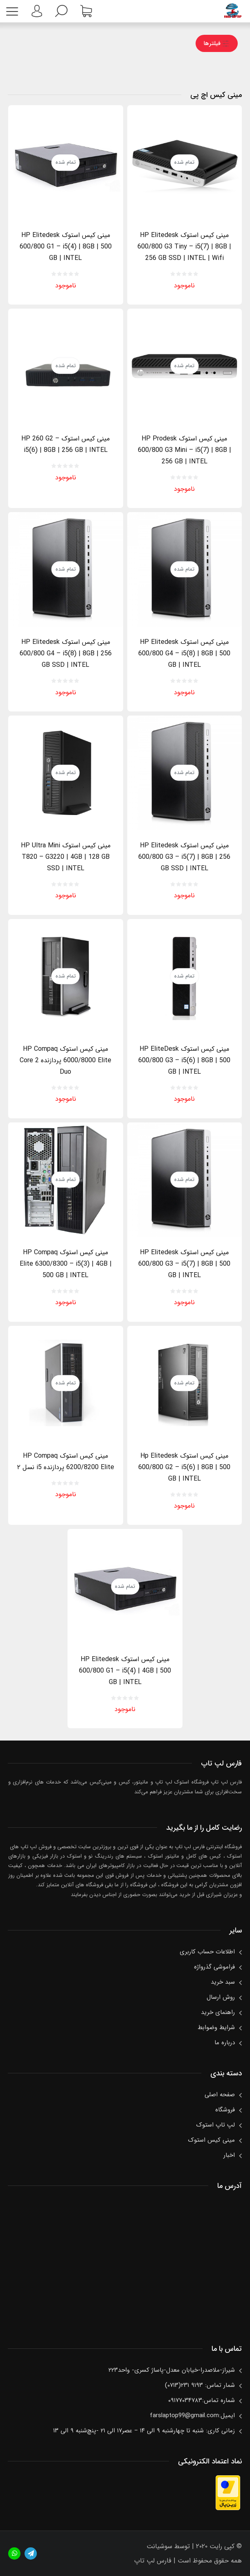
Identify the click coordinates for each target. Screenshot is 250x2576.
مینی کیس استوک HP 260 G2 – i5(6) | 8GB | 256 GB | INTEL (65, 444)
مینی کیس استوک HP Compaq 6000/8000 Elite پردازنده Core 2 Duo (65, 1060)
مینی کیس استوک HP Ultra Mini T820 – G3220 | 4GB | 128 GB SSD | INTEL (65, 857)
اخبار (229, 2155)
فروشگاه (225, 2110)
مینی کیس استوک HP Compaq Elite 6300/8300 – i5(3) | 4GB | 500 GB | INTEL (66, 1263)
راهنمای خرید (218, 2012)
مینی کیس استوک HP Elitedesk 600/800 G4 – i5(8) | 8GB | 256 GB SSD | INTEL (66, 653)
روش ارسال (221, 1997)
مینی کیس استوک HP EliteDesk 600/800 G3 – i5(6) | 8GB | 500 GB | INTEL (184, 1060)
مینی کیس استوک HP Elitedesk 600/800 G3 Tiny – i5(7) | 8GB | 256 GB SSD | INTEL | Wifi (184, 246)
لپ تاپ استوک (215, 2125)
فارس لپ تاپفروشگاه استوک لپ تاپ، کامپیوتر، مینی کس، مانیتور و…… (232, 11)
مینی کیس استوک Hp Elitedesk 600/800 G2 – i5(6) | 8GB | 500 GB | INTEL (184, 1467)
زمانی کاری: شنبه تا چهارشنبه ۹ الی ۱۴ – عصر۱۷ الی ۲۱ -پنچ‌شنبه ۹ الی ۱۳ (144, 2431)
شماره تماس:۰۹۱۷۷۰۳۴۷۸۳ (201, 2400)
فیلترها (216, 43)
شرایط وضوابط (216, 2027)
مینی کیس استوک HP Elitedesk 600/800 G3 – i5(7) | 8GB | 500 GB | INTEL (184, 1263)
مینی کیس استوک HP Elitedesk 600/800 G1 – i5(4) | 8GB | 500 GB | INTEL (66, 246)
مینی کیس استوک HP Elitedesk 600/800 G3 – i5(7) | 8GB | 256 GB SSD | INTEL (184, 857)
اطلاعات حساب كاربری (207, 1952)
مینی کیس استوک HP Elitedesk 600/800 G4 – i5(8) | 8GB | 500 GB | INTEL (184, 653)
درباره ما (224, 2043)
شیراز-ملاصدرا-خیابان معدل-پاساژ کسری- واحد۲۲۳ (171, 2370)
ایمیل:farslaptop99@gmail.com (192, 2415)
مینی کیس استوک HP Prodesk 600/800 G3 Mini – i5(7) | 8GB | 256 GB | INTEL (184, 450)
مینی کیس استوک (211, 2140)
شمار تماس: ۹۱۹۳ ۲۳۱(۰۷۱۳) (200, 2385)
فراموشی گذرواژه (214, 1967)
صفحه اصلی (220, 2095)
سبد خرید (223, 1982)
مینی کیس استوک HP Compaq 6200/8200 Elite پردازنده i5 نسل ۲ (65, 1461)
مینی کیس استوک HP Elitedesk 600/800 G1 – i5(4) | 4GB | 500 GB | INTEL (125, 1670)
